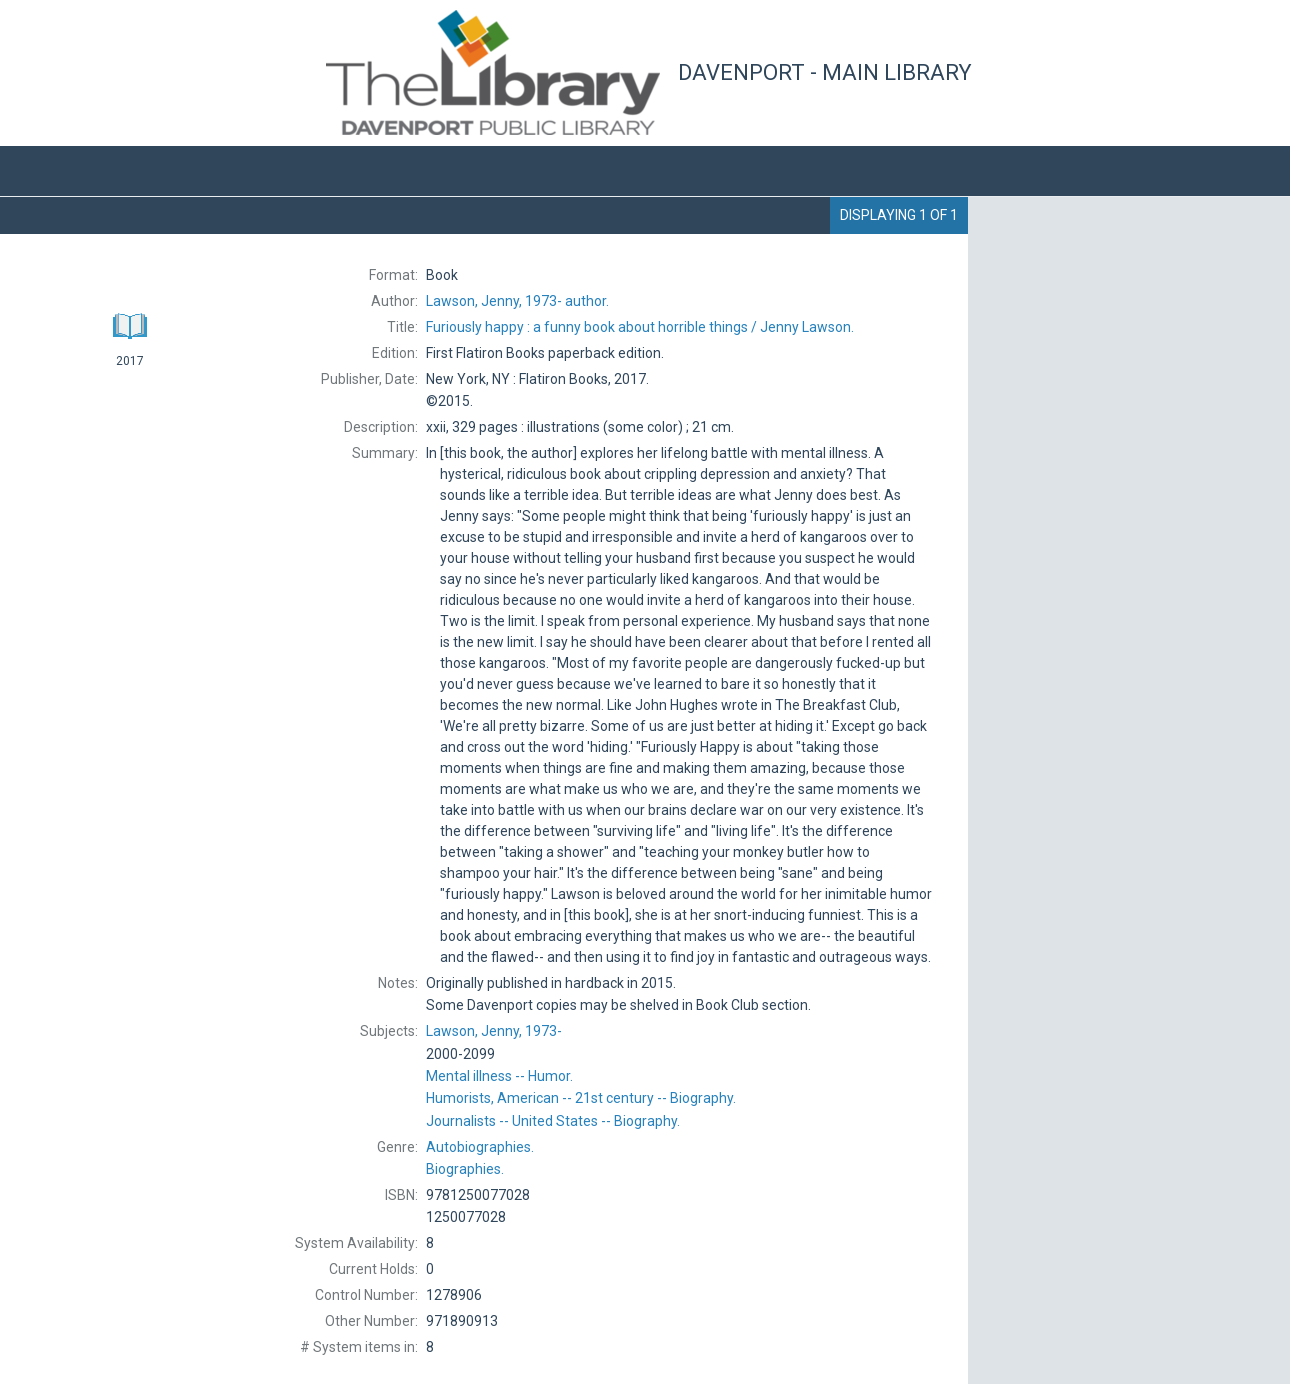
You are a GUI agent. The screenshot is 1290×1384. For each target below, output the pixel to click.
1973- (494, 1031)
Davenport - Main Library (825, 72)
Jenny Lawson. (640, 327)
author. (517, 301)
